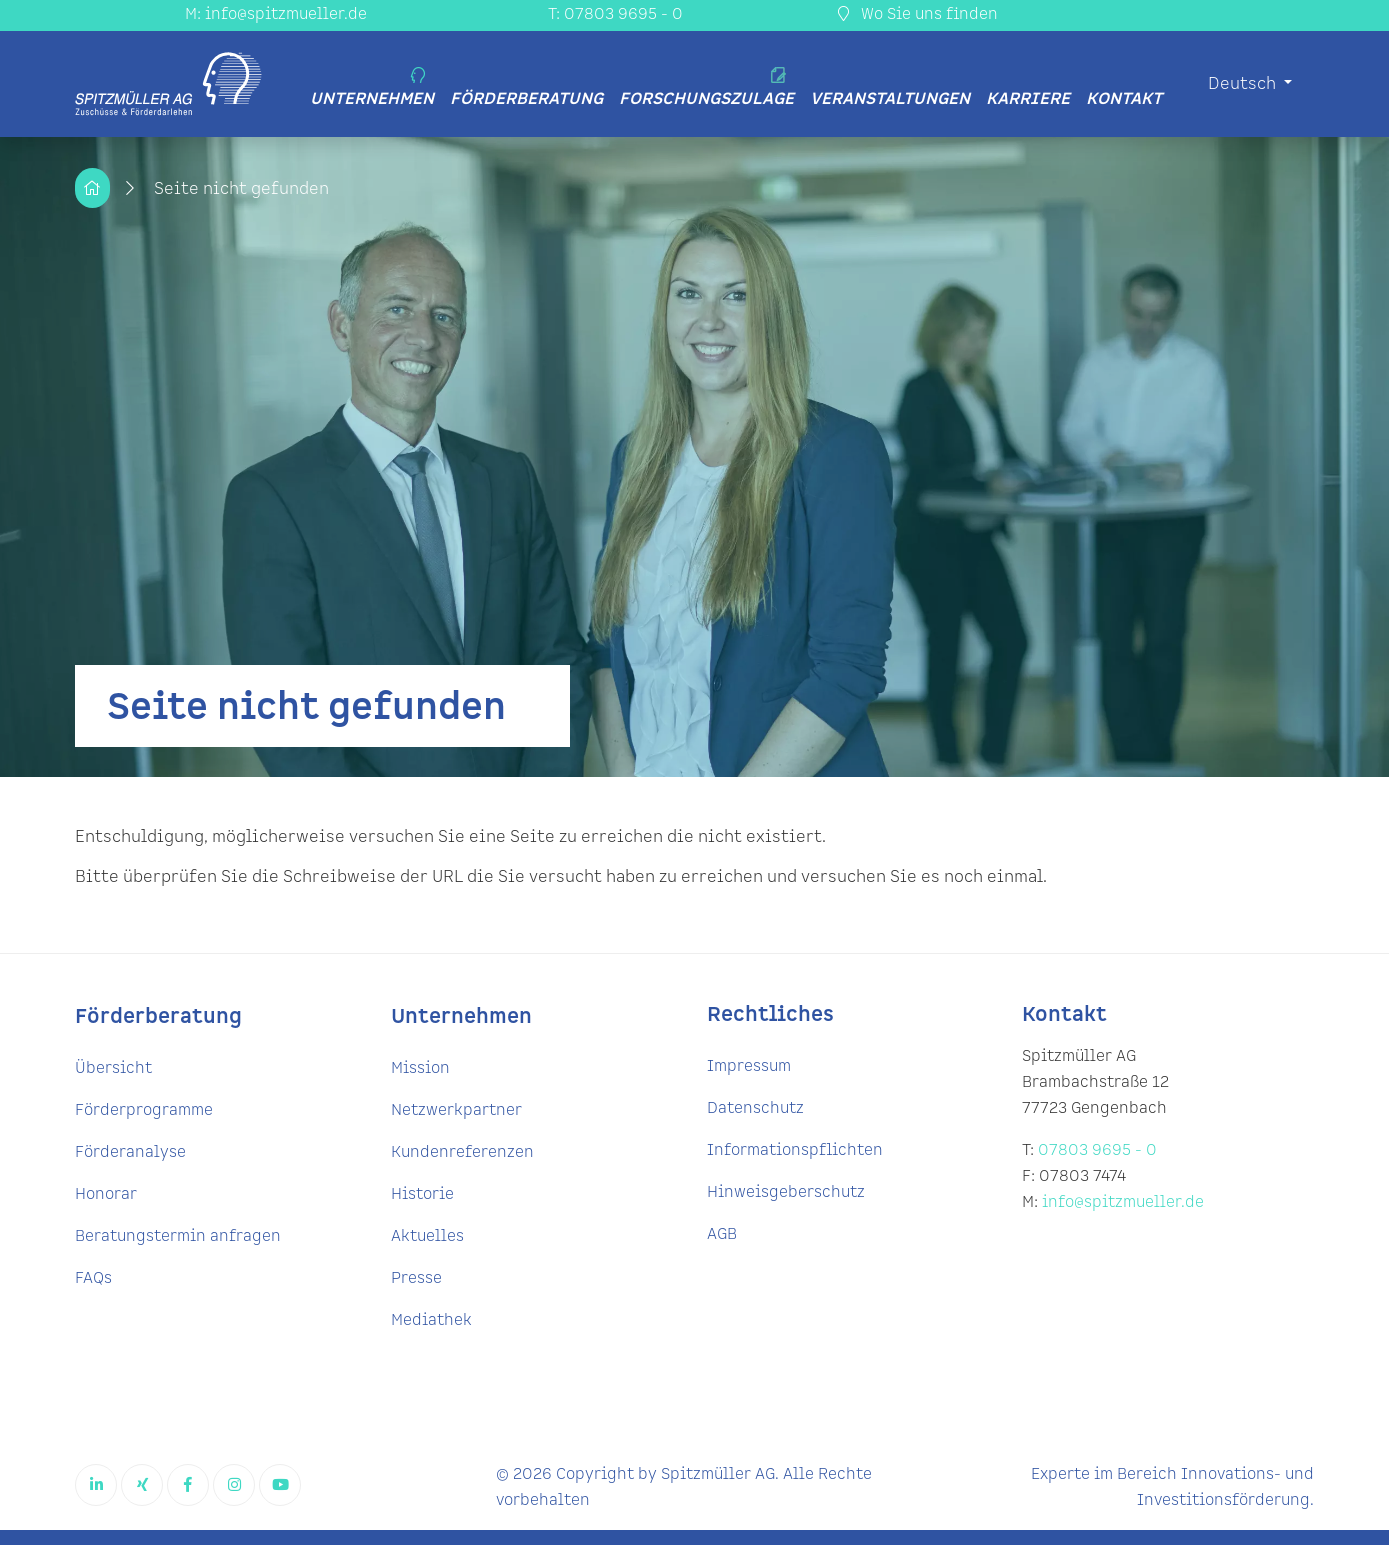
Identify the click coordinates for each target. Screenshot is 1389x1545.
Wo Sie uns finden (918, 14)
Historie (422, 1194)
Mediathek (431, 1320)
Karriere (1028, 99)
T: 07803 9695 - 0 (615, 14)
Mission (420, 1068)
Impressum (749, 1066)
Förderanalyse (130, 1152)
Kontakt (1124, 99)
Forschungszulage (706, 88)
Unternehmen (372, 88)
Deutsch (1244, 84)
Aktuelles (427, 1236)
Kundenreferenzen (462, 1152)
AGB (722, 1234)
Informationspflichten (795, 1150)
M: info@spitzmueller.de (276, 14)
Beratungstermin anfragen (178, 1236)
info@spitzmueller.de (1123, 1202)
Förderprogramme (144, 1110)
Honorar (106, 1194)
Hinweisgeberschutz (786, 1192)
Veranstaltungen (890, 99)
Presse (416, 1278)
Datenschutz (755, 1108)
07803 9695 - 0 (1097, 1150)
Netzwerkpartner (456, 1110)
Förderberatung (526, 99)
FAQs (93, 1278)
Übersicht (113, 1068)
